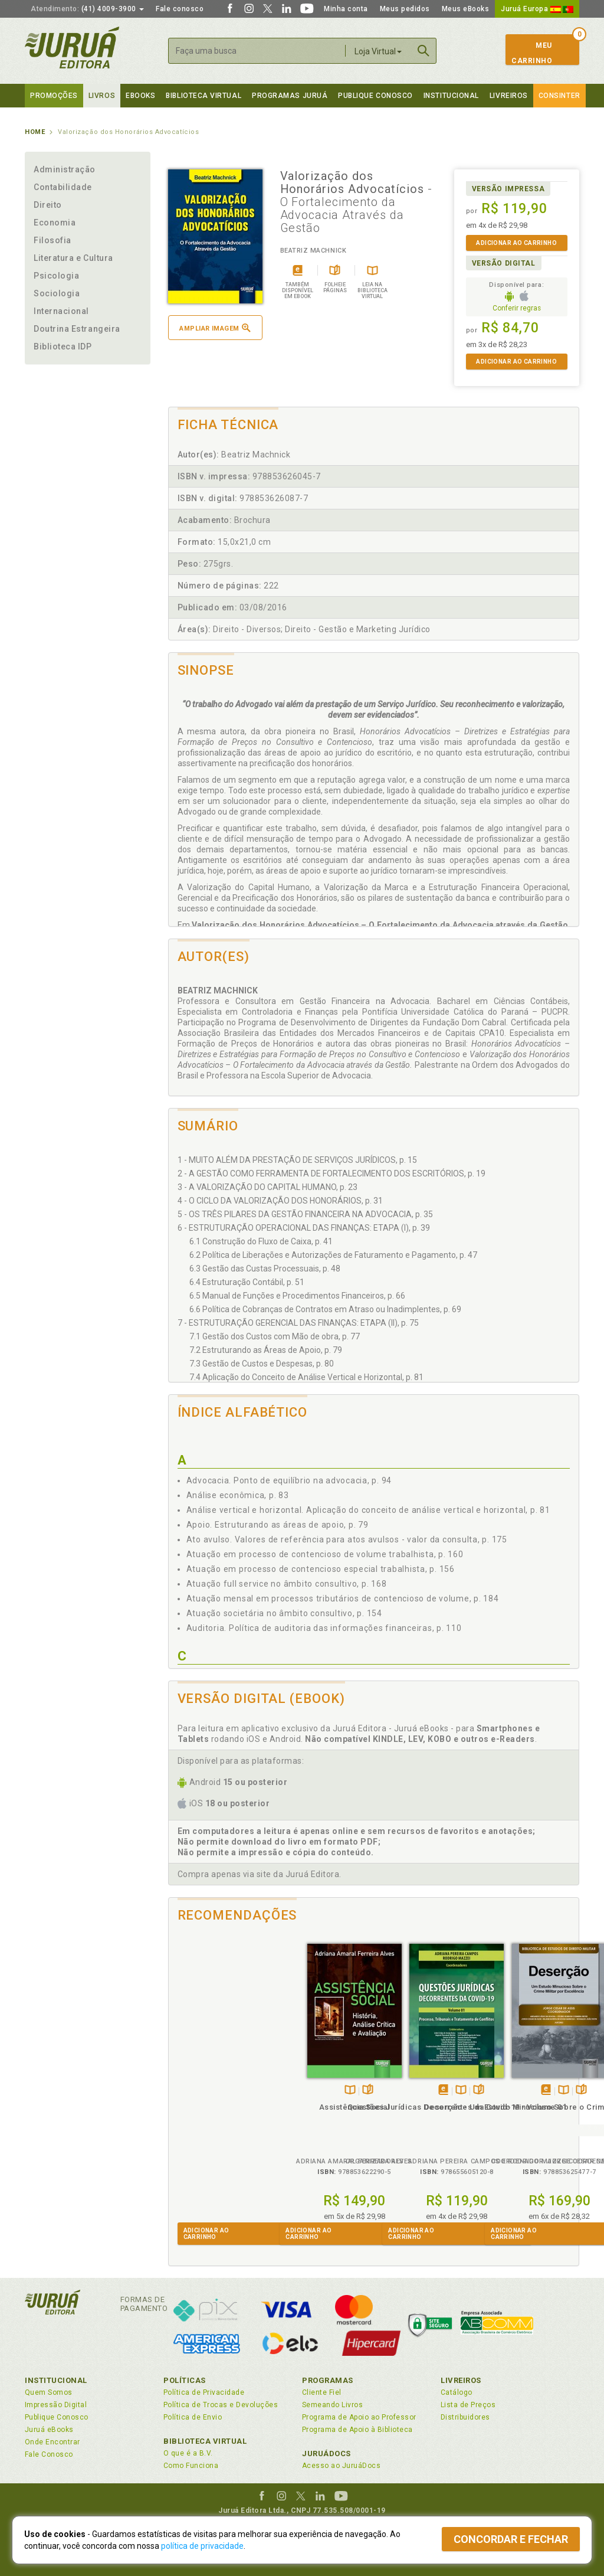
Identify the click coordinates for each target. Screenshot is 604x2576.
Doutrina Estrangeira (77, 329)
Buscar (423, 50)
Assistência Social (220, 2094)
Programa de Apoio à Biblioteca (357, 2429)
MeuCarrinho (531, 53)
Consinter (559, 95)
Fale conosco (179, 9)
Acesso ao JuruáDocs (341, 2465)
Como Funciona (190, 2465)
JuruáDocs (326, 2453)
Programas (327, 2380)
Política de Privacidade (203, 2392)
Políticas (184, 2380)
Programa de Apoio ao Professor (359, 2417)
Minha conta (346, 9)
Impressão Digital (56, 2405)
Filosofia (52, 240)
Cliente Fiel (322, 2392)
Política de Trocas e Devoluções (220, 2405)
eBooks (140, 95)
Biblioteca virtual (203, 95)
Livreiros (509, 95)
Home (35, 132)
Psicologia (56, 275)
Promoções (54, 95)
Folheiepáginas (233, 2077)
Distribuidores (465, 2417)
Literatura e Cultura (73, 258)
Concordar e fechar (511, 2539)
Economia (55, 222)
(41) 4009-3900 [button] (87, 9)
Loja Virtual (378, 51)
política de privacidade (202, 2546)
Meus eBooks (466, 9)
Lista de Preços (468, 2405)
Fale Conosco (49, 2454)
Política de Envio (192, 2417)
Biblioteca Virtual (205, 2441)
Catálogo (456, 2392)
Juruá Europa (537, 9)
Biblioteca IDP (63, 346)
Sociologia (57, 293)
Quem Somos (49, 2392)
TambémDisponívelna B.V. (215, 2077)
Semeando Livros (332, 2405)
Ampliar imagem (214, 327)
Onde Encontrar (52, 2442)
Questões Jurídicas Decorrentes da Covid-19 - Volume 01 (322, 2105)
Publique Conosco (375, 95)
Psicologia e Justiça (527, 2094)
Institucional (451, 95)
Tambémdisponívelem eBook (309, 2077)
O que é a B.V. (188, 2453)
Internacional (61, 311)
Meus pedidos (405, 9)
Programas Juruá (289, 95)
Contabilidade (63, 187)
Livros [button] (101, 95)
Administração (65, 169)
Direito (48, 205)
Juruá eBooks (49, 2429)
